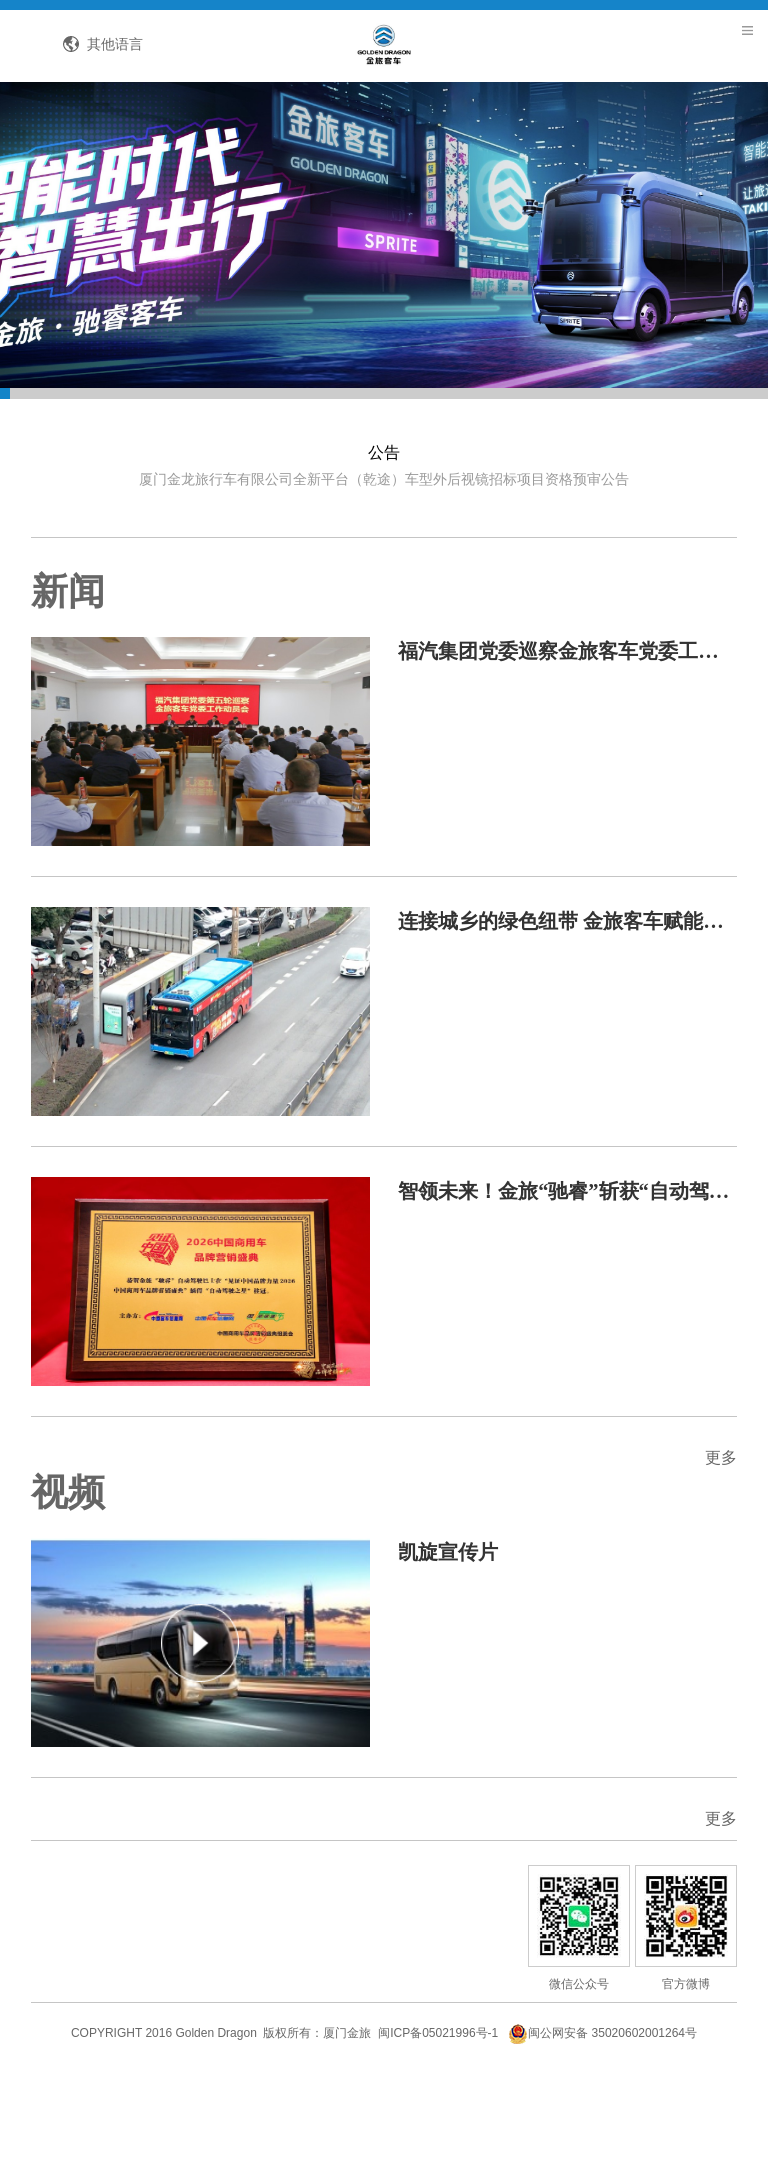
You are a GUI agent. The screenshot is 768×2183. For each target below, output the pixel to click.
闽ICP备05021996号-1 (438, 2137)
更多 (706, 1530)
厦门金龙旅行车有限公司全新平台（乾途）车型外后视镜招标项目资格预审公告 (384, 542)
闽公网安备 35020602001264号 (602, 2137)
